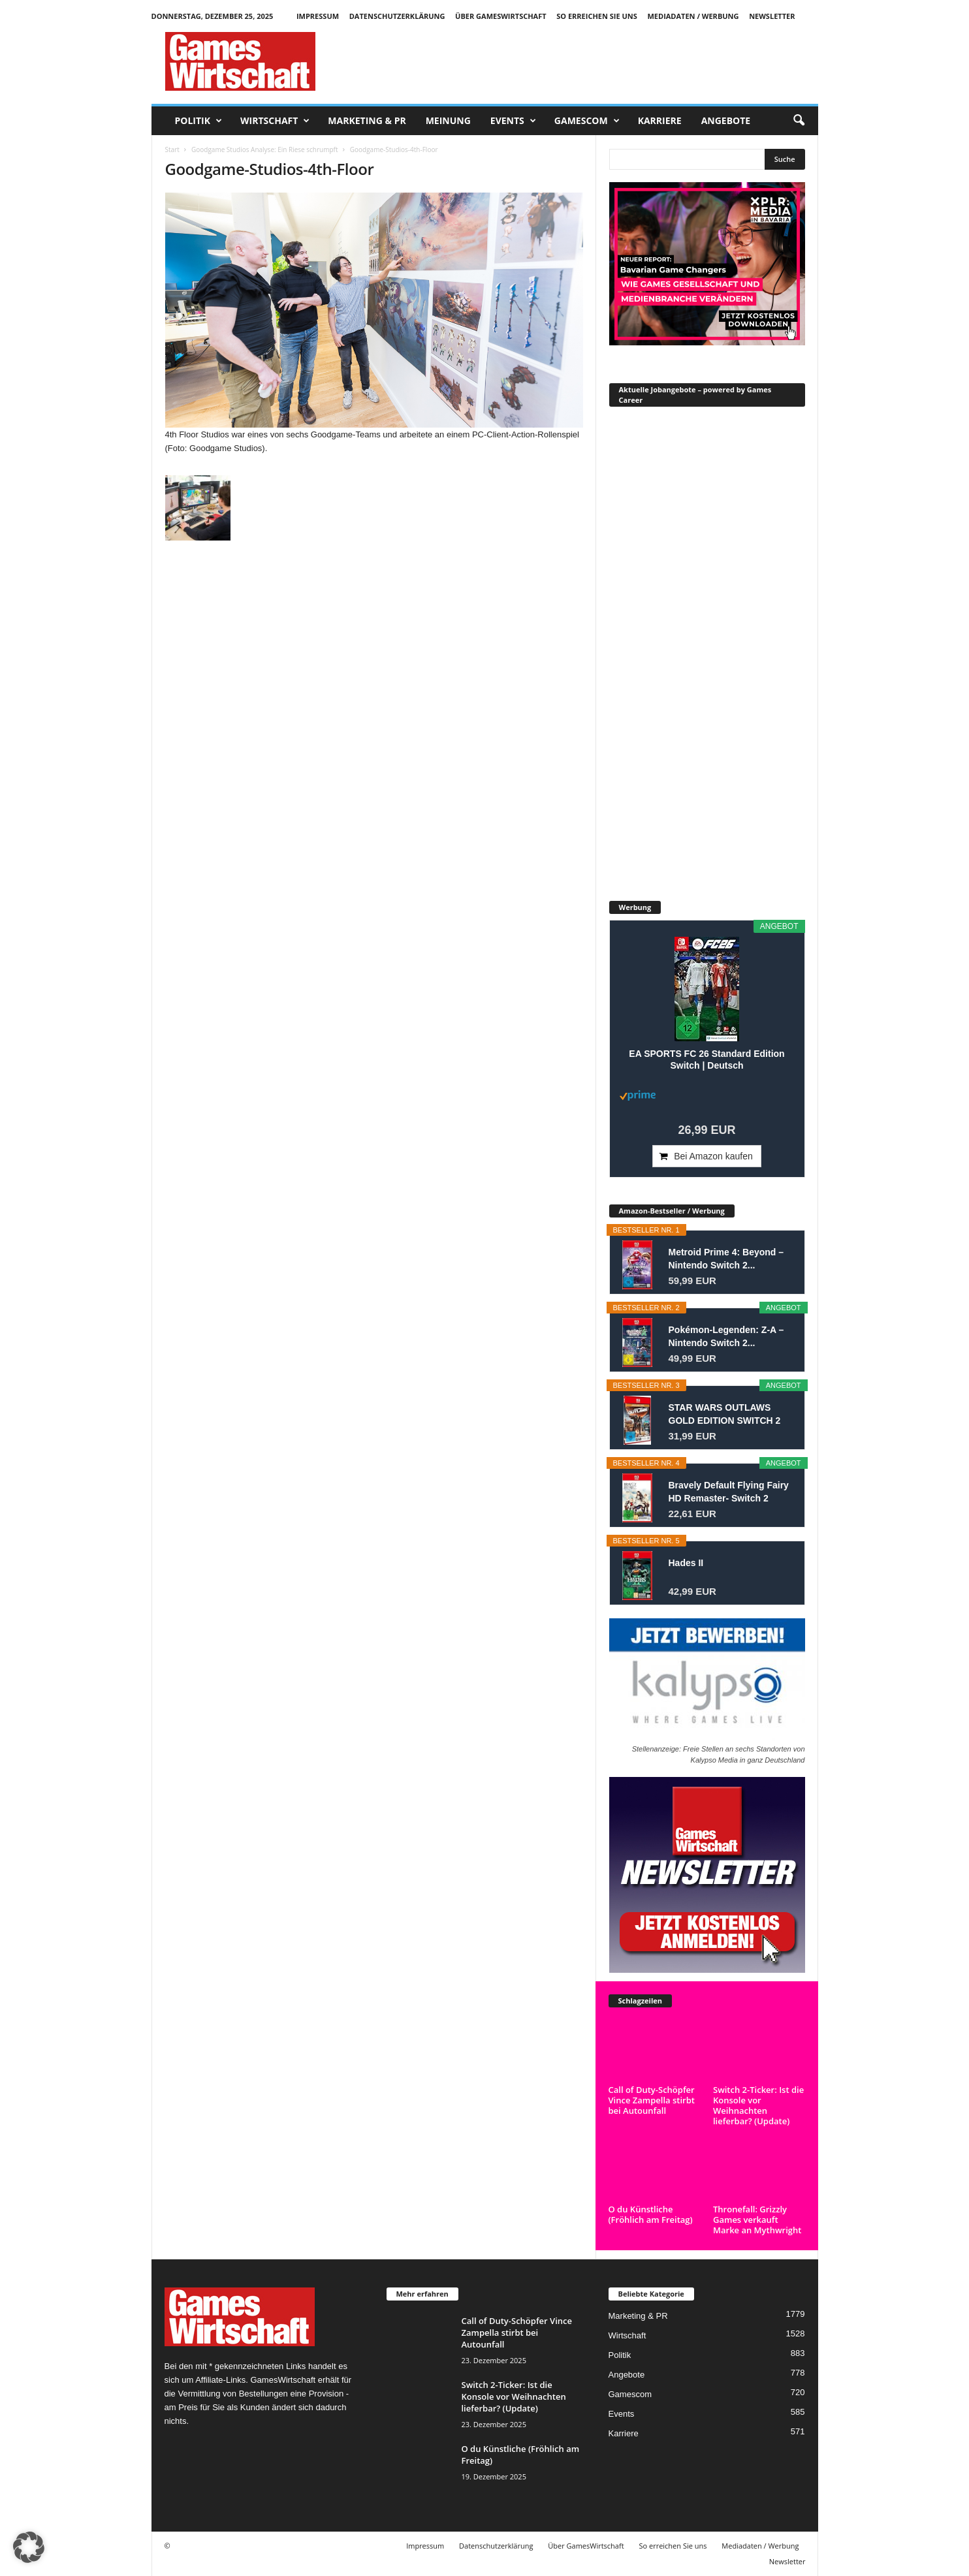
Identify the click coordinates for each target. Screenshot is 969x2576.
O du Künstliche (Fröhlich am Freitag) (651, 2214)
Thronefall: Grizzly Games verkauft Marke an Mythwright (757, 2219)
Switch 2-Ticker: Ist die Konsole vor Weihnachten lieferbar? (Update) (758, 2105)
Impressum (317, 16)
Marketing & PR (366, 120)
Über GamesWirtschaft (501, 16)
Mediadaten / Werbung (693, 16)
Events (513, 120)
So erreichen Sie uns (596, 16)
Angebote (726, 120)
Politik (199, 120)
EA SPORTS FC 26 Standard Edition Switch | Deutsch (706, 1059)
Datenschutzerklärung (397, 16)
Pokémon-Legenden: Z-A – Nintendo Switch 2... (726, 1336)
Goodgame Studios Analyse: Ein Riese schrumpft (264, 149)
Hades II (686, 1563)
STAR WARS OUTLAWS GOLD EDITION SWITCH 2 (725, 1414)
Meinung (448, 120)
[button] (798, 120)
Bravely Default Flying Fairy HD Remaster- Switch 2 (729, 1491)
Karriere (660, 120)
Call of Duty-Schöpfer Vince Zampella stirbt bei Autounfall (652, 2100)
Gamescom (587, 120)
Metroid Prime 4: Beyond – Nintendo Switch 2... (726, 1258)
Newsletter (772, 16)
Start (172, 149)
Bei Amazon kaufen (713, 1156)
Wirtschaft (275, 120)
